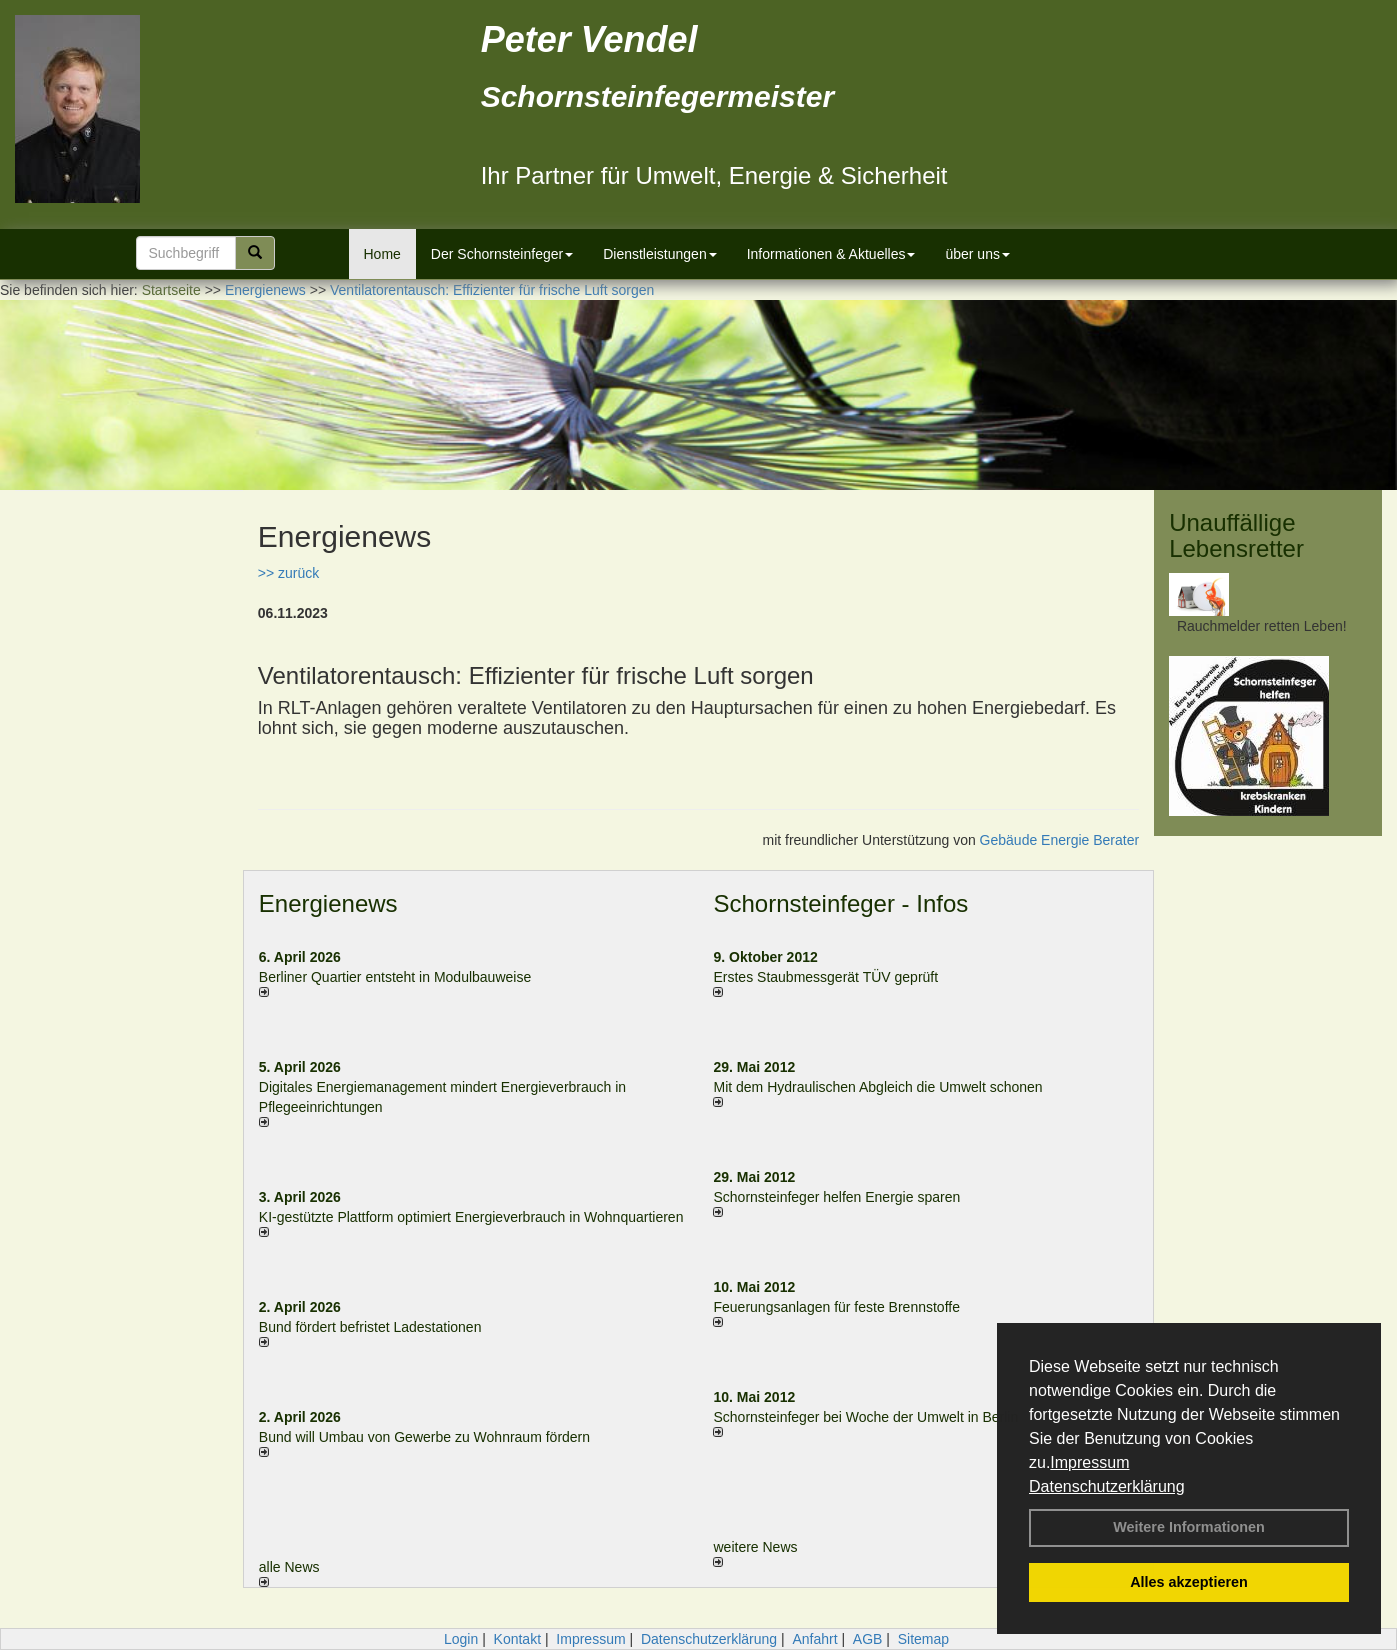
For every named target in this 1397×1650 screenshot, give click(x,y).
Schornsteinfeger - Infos (840, 903)
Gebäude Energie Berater (1060, 840)
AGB (868, 1639)
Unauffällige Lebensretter (1236, 535)
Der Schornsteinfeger (502, 254)
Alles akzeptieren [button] (1189, 1582)
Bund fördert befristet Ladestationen (370, 1327)
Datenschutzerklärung (1107, 1486)
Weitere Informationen (1189, 1527)
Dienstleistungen (660, 254)
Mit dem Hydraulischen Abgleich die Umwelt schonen (877, 1087)
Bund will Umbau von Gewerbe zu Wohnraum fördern (424, 1437)
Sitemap (923, 1639)
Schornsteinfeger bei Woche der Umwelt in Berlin (865, 1417)
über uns (977, 254)
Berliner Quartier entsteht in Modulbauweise (395, 977)
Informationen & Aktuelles (831, 254)
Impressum (1089, 1462)
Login (461, 1639)
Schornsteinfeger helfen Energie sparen (836, 1197)
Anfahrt (814, 1639)
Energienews (328, 903)
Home (382, 254)
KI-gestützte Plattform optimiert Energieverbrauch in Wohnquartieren (471, 1217)
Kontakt (517, 1639)
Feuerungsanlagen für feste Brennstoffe (836, 1307)
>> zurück (288, 573)
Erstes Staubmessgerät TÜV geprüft (825, 977)
